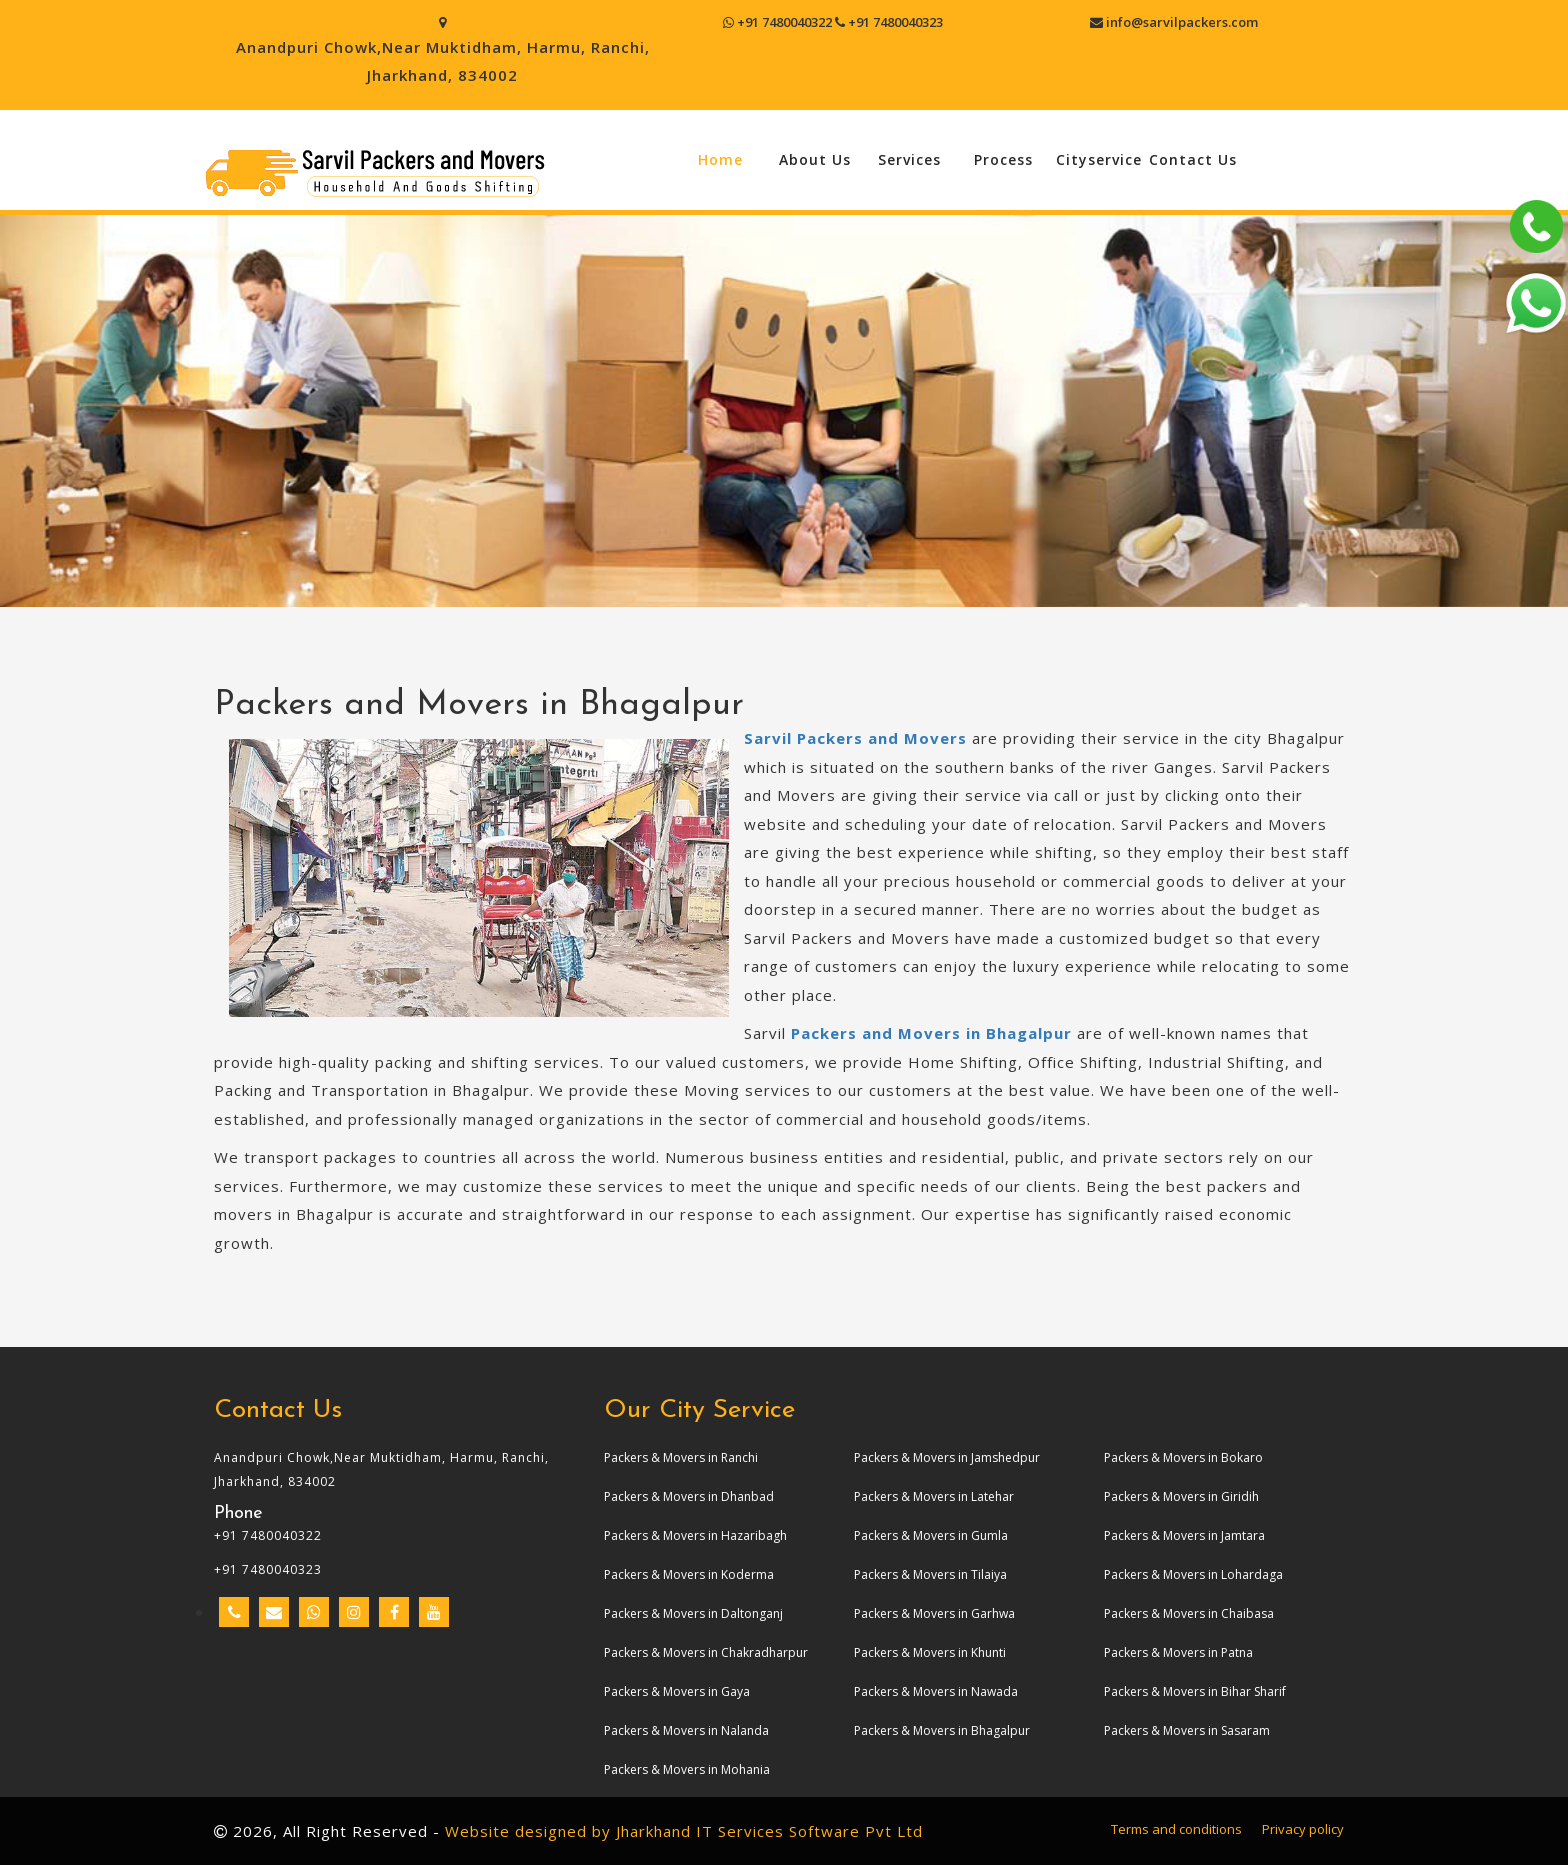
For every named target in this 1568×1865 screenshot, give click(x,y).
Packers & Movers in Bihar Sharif (1195, 1691)
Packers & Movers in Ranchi (681, 1457)
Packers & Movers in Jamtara (1184, 1535)
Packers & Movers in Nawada (936, 1691)
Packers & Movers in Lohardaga (1193, 1574)
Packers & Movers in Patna (1178, 1652)
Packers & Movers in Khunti (930, 1652)
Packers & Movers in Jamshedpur (947, 1457)
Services (909, 159)
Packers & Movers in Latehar (934, 1496)
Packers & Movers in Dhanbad (689, 1496)
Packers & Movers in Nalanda (686, 1730)
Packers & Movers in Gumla (931, 1535)
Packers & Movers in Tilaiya (930, 1574)
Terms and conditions (1176, 1829)
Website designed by (528, 1831)
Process (1003, 159)
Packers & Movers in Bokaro (1183, 1457)
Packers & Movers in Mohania (687, 1769)
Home (720, 159)
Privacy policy (1303, 1829)
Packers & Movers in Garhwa (934, 1613)
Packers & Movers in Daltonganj (693, 1613)
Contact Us (1193, 159)
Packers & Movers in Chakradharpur (706, 1652)
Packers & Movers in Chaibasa (1189, 1613)
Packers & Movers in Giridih (1181, 1496)
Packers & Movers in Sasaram (1187, 1730)
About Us (815, 159)
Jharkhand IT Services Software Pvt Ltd (769, 1831)
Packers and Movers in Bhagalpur (931, 1033)
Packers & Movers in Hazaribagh (695, 1535)
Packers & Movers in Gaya (677, 1691)
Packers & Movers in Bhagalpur (942, 1730)
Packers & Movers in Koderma (689, 1574)
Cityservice (1099, 159)
